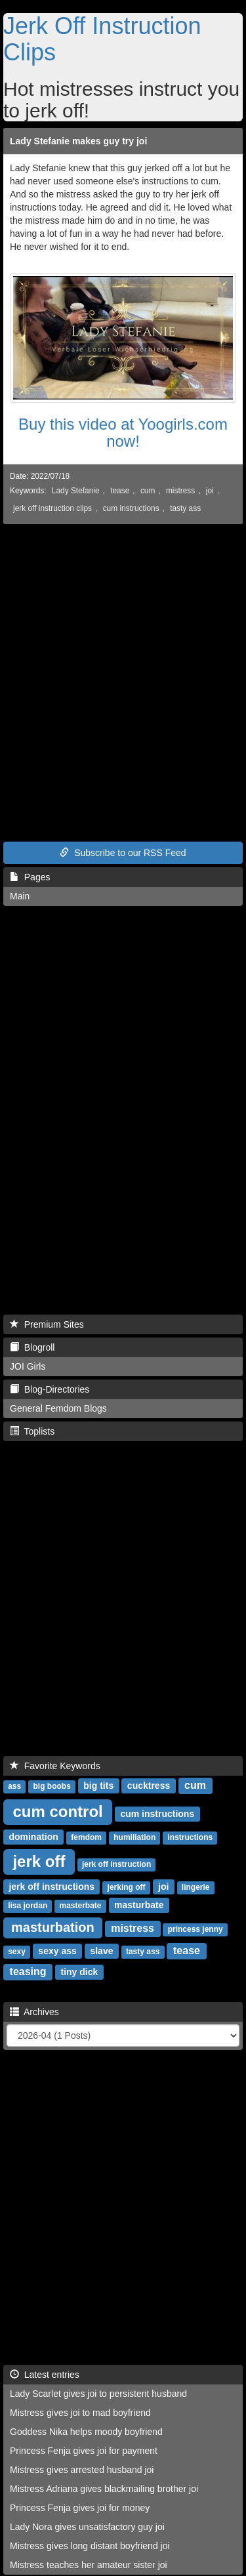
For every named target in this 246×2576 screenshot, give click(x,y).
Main (20, 896)
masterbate (80, 1905)
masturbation (52, 1927)
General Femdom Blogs (58, 1408)
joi (210, 490)
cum (147, 490)
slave (101, 1951)
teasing (28, 1971)
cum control (57, 1811)
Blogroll (32, 1347)
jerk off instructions (51, 1886)
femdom (86, 1837)
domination (33, 1836)
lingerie (196, 1887)
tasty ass (185, 508)
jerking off (127, 1887)
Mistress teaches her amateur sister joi (88, 2565)
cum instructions (131, 508)
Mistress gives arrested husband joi (82, 2469)
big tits (98, 1785)
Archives (34, 2012)
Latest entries (44, 2374)
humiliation (134, 1837)
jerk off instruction (116, 1864)
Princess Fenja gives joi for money (80, 2508)
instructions (190, 1837)
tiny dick (79, 1972)
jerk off (38, 1861)
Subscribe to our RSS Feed (123, 853)
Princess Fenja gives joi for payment (83, 2450)
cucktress (148, 1785)
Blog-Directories (49, 1389)
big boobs (51, 1786)
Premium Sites (47, 1324)
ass (14, 1786)
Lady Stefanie (76, 490)
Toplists (32, 1431)
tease (119, 490)
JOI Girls (27, 1366)
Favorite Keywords (55, 1766)
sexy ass (57, 1951)
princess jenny (195, 1929)
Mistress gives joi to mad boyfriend (80, 2412)
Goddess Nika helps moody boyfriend (86, 2431)
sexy (17, 1951)
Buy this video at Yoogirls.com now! (123, 432)
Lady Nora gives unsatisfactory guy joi (87, 2527)
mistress (180, 490)
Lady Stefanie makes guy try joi (78, 141)
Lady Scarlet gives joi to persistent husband (98, 2393)
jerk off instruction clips (52, 508)
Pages (30, 877)
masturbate (138, 1905)
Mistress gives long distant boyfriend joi (90, 2546)
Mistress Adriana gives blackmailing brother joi (104, 2489)
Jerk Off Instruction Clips (102, 39)
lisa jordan (27, 1905)
